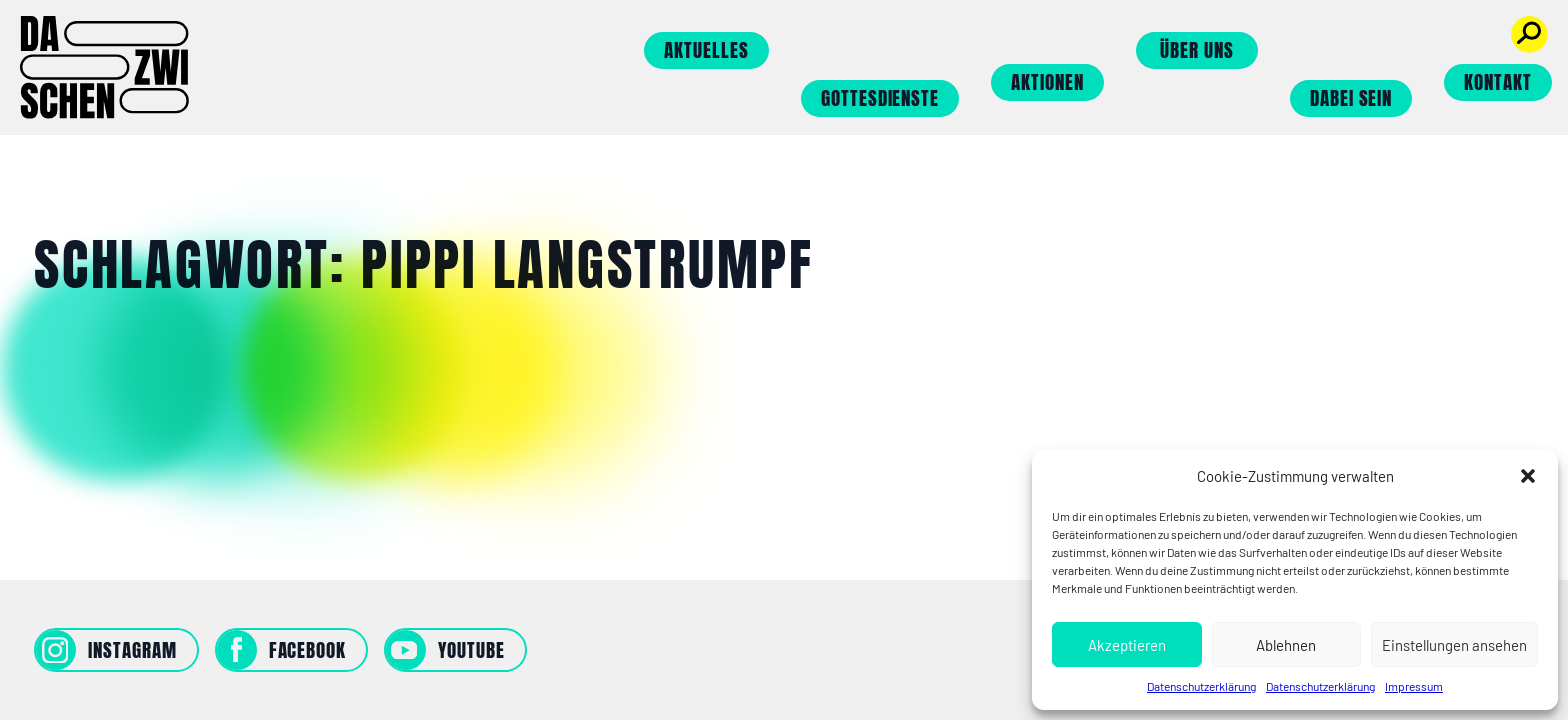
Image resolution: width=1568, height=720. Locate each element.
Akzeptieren (1127, 645)
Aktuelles (706, 50)
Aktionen (1047, 82)
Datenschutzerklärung (1201, 686)
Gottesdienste (880, 98)
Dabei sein (1351, 98)
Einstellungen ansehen (1454, 645)
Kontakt (1498, 82)
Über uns (1197, 50)
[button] (1528, 476)
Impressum (1414, 686)
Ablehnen (1286, 645)
